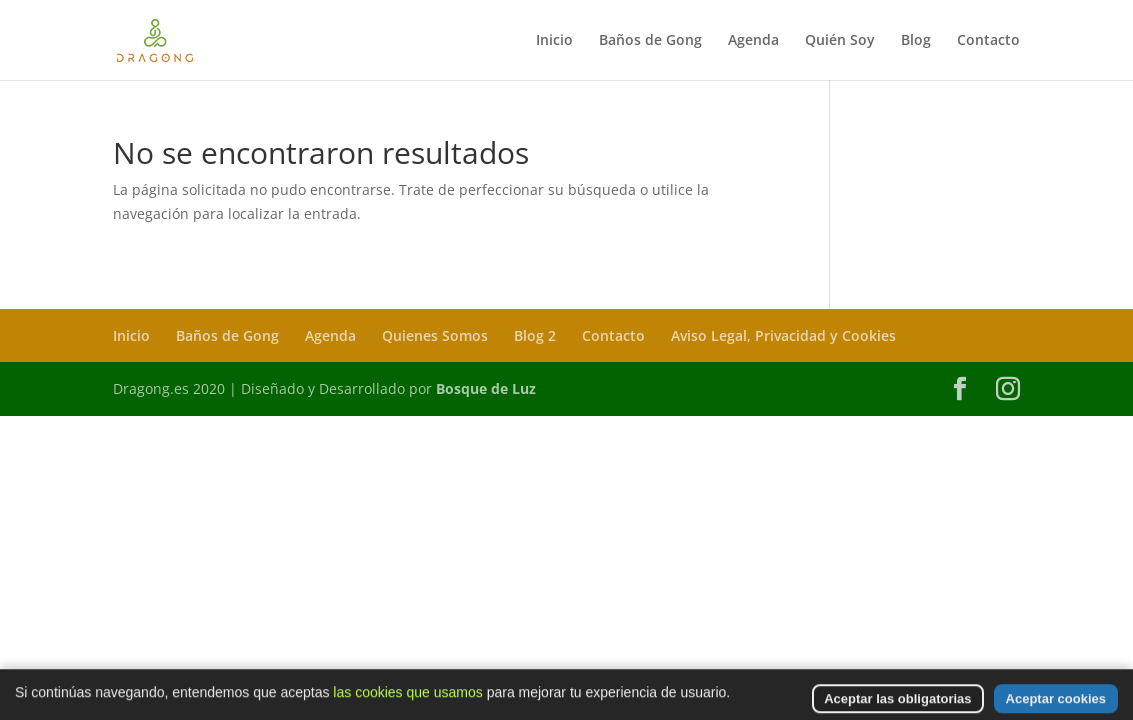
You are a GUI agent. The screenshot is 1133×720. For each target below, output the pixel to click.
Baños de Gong (650, 41)
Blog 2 (535, 335)
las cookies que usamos (407, 707)
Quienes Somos (435, 335)
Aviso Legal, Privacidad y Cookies (783, 335)
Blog (916, 41)
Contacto (988, 41)
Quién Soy (840, 41)
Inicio (554, 41)
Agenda (753, 41)
